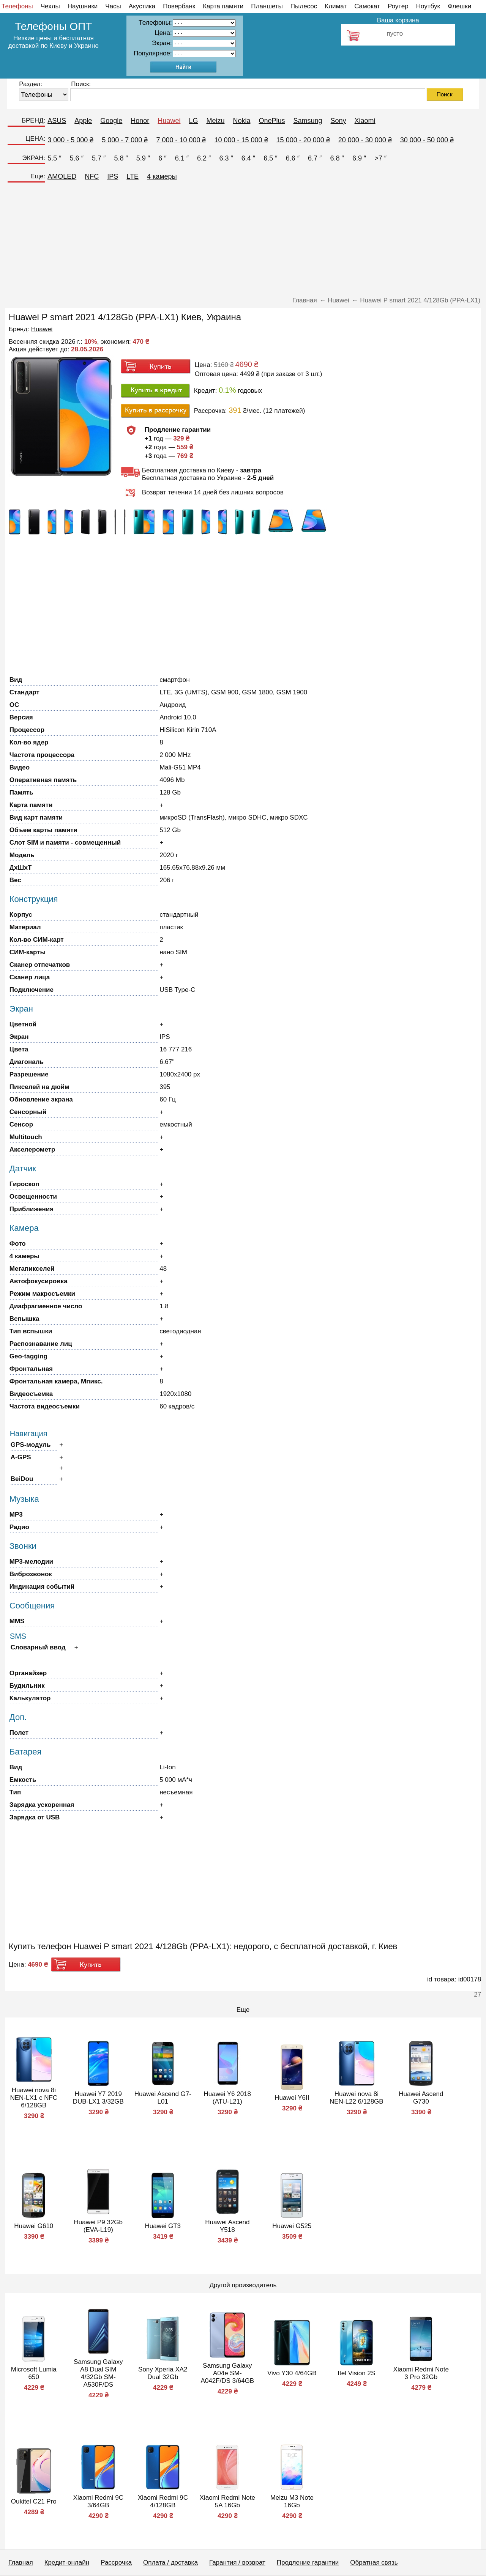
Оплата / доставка (170, 2562)
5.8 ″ (121, 158)
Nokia (241, 120)
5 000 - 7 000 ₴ (125, 140)
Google (111, 120)
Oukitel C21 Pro (34, 2501)
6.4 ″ (248, 158)
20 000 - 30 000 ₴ (365, 140)
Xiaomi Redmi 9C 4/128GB (163, 2501)
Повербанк (179, 6)
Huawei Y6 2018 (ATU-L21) (227, 2097)
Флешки (459, 6)
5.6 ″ (77, 158)
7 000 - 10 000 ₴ (181, 140)
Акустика (142, 6)
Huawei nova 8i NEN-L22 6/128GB (356, 2097)
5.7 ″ (99, 158)
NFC (92, 176)
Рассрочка (116, 2562)
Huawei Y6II (292, 2097)
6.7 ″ (315, 158)
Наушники (83, 6)
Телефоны (17, 6)
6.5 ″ (270, 158)
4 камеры (162, 176)
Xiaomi (365, 120)
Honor (140, 120)
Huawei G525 (291, 2226)
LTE (132, 176)
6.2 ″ (204, 158)
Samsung (307, 120)
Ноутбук (428, 6)
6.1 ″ (182, 158)
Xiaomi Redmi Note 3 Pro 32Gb (421, 2373)
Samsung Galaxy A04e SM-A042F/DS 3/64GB (227, 2373)
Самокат (367, 6)
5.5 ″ (54, 158)
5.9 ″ (143, 158)
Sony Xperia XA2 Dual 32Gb (162, 2373)
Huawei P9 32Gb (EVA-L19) (98, 2226)
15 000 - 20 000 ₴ (303, 140)
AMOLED (61, 176)
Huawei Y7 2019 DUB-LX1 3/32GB (98, 2097)
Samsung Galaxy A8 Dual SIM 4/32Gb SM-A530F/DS (98, 2373)
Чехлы (50, 6)
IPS (112, 176)
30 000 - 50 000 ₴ (427, 140)
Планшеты (267, 6)
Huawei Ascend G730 (421, 2097)
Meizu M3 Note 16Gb (292, 2501)
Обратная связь (374, 2562)
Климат (336, 6)
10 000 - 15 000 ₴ (241, 140)
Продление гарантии (308, 2562)
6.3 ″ (226, 158)
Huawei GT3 (163, 2226)
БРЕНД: (33, 120)
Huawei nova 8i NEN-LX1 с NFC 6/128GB (33, 2098)
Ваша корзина (398, 20)
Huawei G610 (33, 2226)
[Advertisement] (243, 242)
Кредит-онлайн (66, 2562)
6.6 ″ (293, 158)
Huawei (169, 120)
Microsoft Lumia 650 (34, 2373)
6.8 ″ (337, 158)
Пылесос (303, 6)
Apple (83, 120)
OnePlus (272, 120)
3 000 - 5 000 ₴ (70, 140)
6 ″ (162, 158)
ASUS (56, 120)
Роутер (398, 6)
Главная (20, 2562)
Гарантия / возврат (237, 2562)
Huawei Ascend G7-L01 (162, 2097)
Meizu (215, 120)
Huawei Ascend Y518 (227, 2226)
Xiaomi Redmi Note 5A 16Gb (227, 2501)
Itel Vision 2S (356, 2373)
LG (193, 120)
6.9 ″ (359, 158)
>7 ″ (380, 158)
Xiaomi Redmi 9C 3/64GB (98, 2501)
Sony (338, 120)
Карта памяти (223, 6)
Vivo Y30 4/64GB (292, 2373)
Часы (113, 6)
